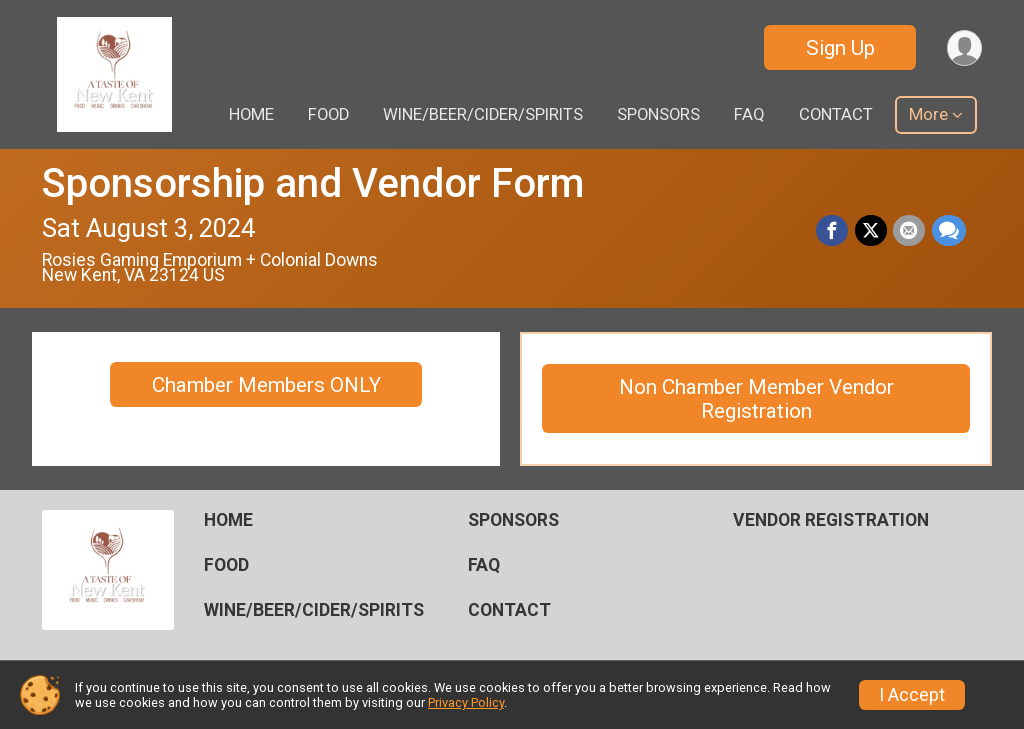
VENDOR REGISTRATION (831, 520)
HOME (251, 114)
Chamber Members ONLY (266, 385)
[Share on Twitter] (872, 231)
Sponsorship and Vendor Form (313, 183)
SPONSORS (658, 114)
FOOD (328, 114)
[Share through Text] (949, 231)
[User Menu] (963, 47)
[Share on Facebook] (834, 231)
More (928, 114)
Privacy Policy (466, 702)
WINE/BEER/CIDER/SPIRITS (483, 114)
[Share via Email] (910, 231)
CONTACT (836, 114)
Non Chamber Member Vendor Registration (756, 399)
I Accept (912, 695)
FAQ (749, 114)
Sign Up (838, 48)
